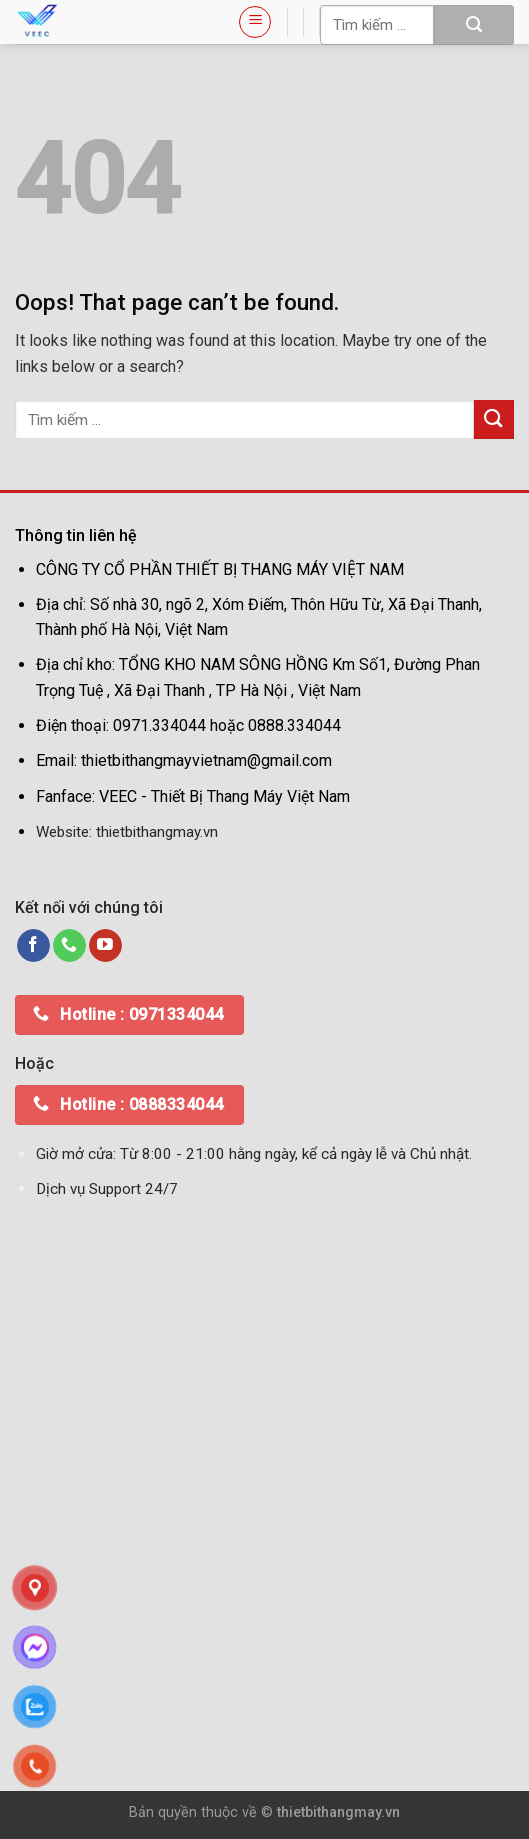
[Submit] (474, 25)
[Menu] (255, 22)
